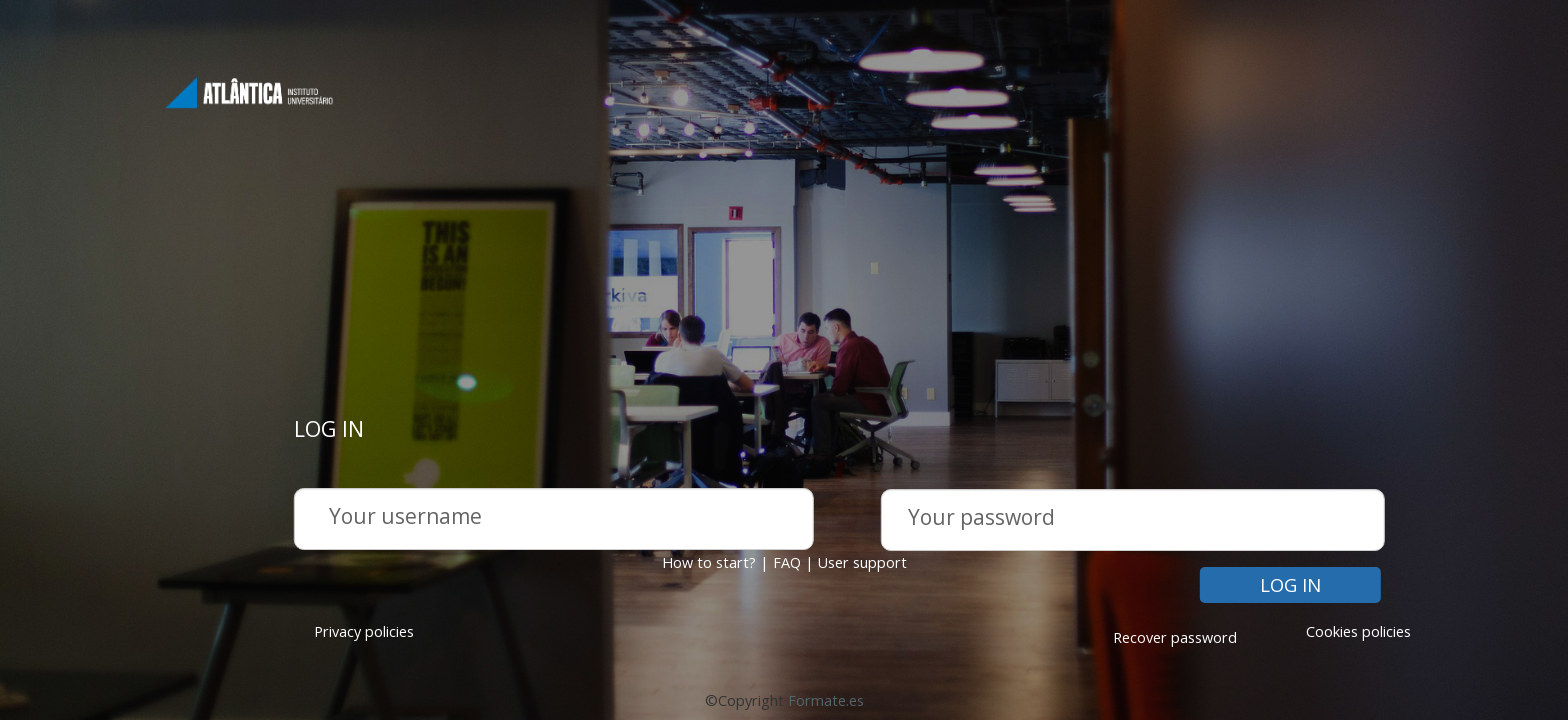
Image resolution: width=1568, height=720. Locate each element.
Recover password (1175, 637)
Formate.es (826, 700)
